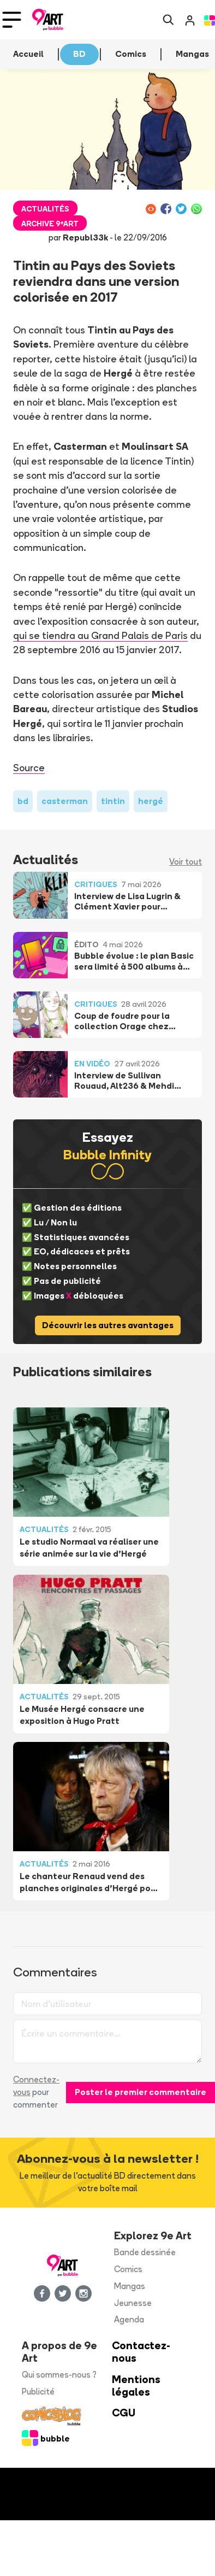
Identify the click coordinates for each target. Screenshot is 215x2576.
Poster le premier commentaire (140, 2092)
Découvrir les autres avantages (108, 1325)
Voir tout (185, 861)
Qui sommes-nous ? (59, 2374)
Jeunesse (133, 2303)
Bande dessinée (145, 2252)
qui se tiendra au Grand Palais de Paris (100, 635)
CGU (123, 2413)
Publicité (38, 2391)
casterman (64, 801)
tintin (113, 801)
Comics (128, 2269)
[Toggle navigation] (11, 19)
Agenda (129, 2319)
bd (22, 801)
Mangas (129, 2286)
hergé (150, 801)
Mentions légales (136, 2385)
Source (29, 767)
